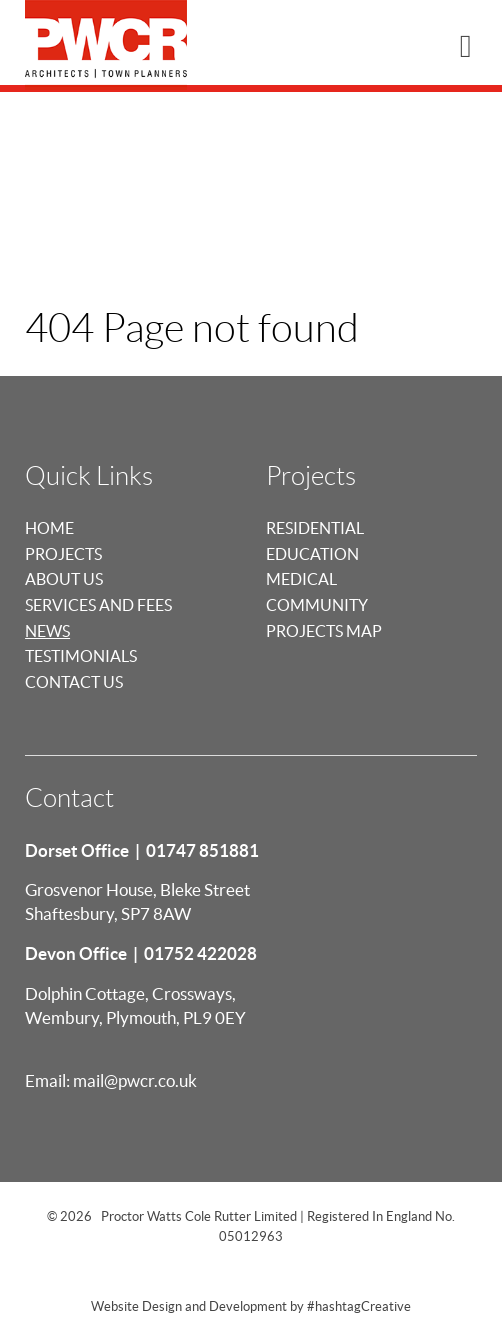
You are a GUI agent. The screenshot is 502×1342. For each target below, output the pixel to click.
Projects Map (324, 631)
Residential (315, 528)
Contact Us (74, 682)
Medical (301, 579)
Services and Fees (98, 605)
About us (64, 579)
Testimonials (81, 656)
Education (312, 554)
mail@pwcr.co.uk (135, 1080)
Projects (63, 554)
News (47, 631)
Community (317, 605)
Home (49, 528)
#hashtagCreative (359, 1306)
